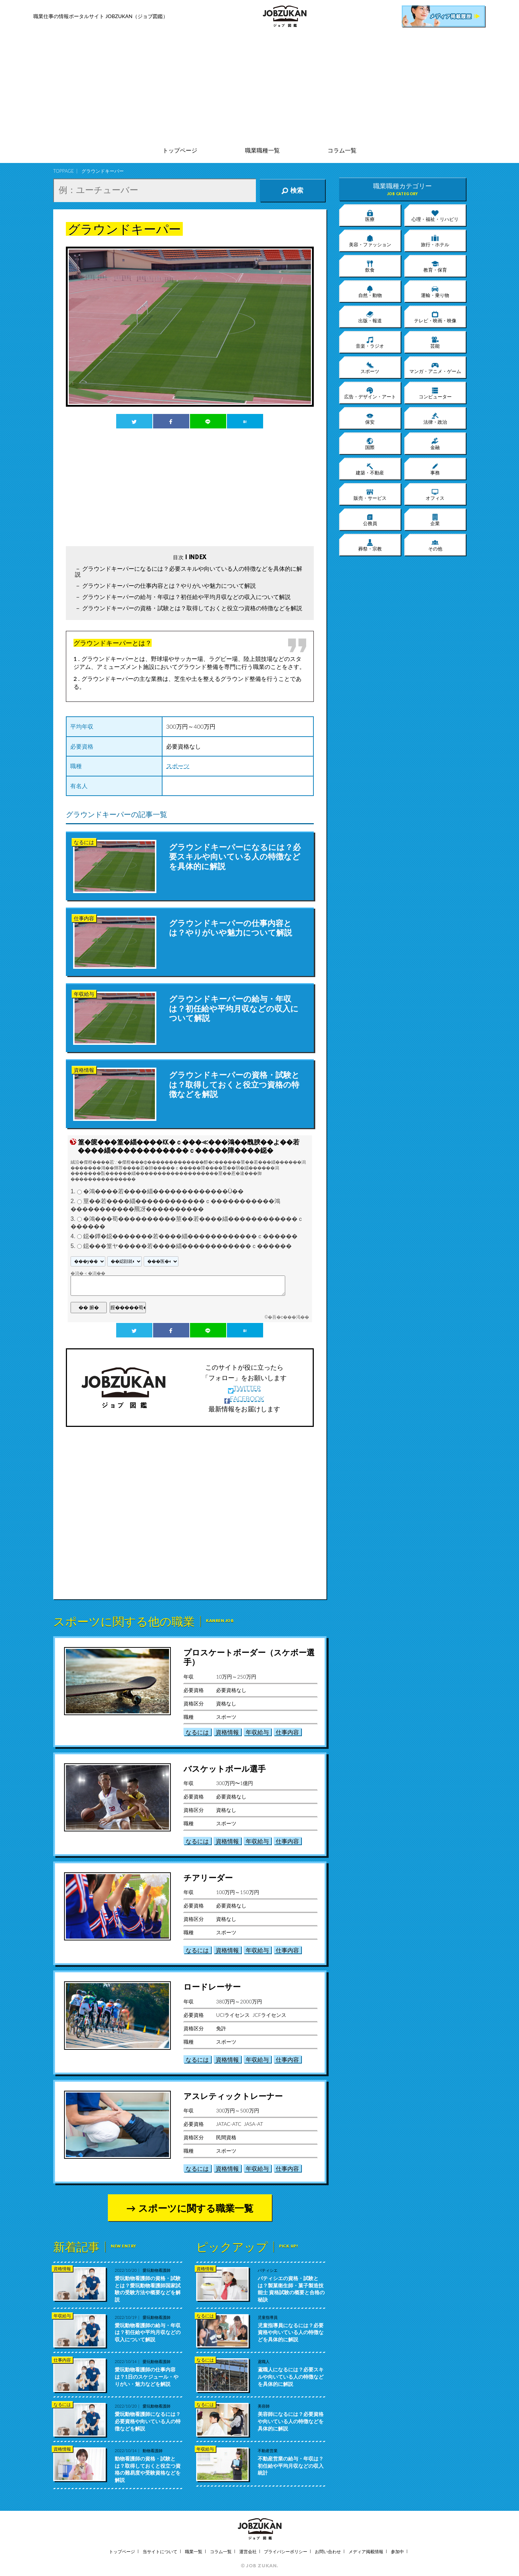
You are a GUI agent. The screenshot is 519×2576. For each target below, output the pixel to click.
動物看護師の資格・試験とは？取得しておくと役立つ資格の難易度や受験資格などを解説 (148, 2469)
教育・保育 (435, 266)
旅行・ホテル (435, 240)
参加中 (397, 2551)
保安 (370, 418)
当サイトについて (160, 2551)
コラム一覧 (342, 150)
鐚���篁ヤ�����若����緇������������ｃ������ (187, 1246)
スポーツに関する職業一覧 (195, 2208)
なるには (197, 1732)
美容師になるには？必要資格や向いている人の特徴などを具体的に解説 (291, 2421)
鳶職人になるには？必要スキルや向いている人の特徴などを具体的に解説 (291, 2376)
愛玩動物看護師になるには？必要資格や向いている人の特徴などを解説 (148, 2421)
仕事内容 (287, 1732)
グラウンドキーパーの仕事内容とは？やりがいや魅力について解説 (169, 585)
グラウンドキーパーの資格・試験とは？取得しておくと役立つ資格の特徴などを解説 (192, 607)
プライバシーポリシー (285, 2551)
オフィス (435, 494)
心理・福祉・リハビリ (435, 215)
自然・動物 (370, 291)
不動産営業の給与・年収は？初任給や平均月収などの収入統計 (291, 2465)
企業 (435, 519)
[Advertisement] (259, 87)
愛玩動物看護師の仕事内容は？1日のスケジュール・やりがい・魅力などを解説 (146, 2376)
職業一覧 (193, 2551)
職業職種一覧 (262, 150)
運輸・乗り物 (435, 291)
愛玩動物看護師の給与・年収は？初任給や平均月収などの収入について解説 (148, 2332)
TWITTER (244, 1388)
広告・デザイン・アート (370, 392)
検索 (292, 190)
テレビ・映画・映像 (435, 316)
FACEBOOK (244, 1399)
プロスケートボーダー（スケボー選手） (249, 1657)
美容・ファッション (370, 240)
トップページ (180, 150)
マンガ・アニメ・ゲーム (435, 367)
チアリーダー (208, 1877)
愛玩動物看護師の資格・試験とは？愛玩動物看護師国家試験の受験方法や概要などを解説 (148, 2289)
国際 (370, 443)
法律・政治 (435, 418)
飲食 (370, 266)
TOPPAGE (63, 171)
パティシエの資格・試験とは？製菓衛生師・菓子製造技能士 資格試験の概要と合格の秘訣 (291, 2289)
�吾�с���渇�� (288, 1317)
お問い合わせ (328, 2551)
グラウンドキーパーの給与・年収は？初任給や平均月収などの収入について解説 (186, 596)
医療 (370, 215)
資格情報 (227, 1732)
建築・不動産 (370, 469)
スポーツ (177, 765)
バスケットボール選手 (224, 1768)
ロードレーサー (212, 1986)
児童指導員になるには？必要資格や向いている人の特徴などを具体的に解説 (291, 2332)
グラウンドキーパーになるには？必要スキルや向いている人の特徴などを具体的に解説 (188, 571)
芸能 (435, 342)
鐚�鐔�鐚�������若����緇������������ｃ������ (190, 1236)
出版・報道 (370, 316)
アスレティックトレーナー (233, 2096)
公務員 (370, 519)
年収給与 (257, 1732)
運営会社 (248, 2551)
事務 (435, 469)
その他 (435, 545)
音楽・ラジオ (370, 342)
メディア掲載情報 (366, 2551)
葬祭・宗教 (370, 545)
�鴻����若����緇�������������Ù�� (163, 1192)
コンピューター (435, 392)
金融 (435, 443)
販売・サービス (370, 494)
